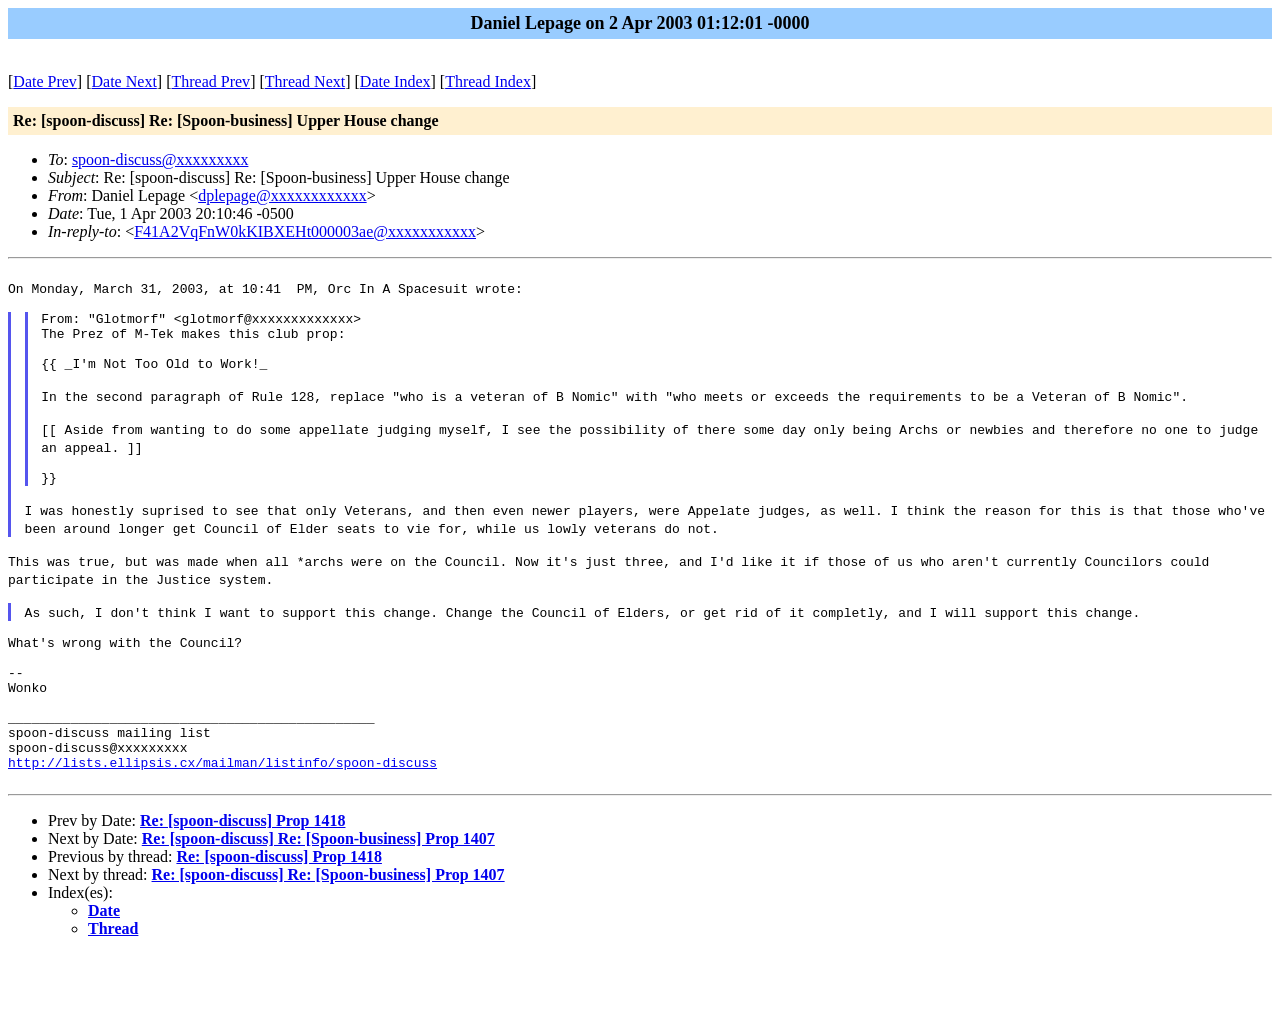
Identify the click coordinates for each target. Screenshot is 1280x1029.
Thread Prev (210, 81)
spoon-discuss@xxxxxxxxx (160, 159)
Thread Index (488, 81)
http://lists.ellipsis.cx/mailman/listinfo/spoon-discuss (222, 834)
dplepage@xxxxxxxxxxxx (282, 195)
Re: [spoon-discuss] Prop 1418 (243, 895)
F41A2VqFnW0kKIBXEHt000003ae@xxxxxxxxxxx (305, 231)
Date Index (395, 81)
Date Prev (45, 81)
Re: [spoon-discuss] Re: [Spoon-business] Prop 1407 (318, 913)
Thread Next (305, 81)
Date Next (124, 81)
